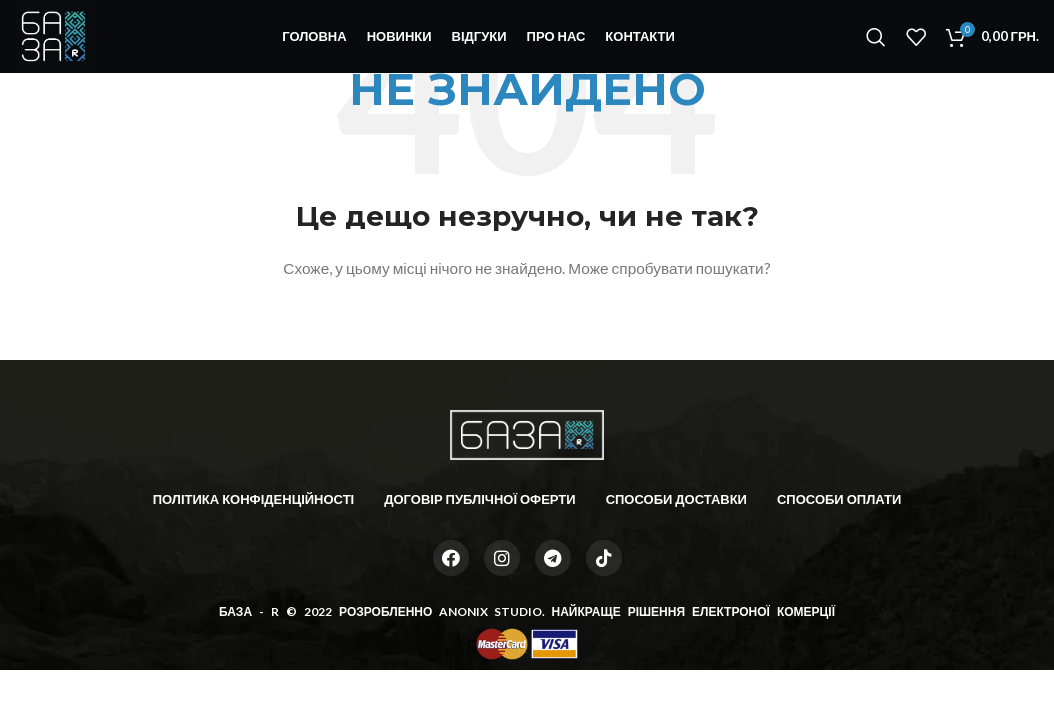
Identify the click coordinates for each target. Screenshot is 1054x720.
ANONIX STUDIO (490, 611)
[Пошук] (876, 43)
